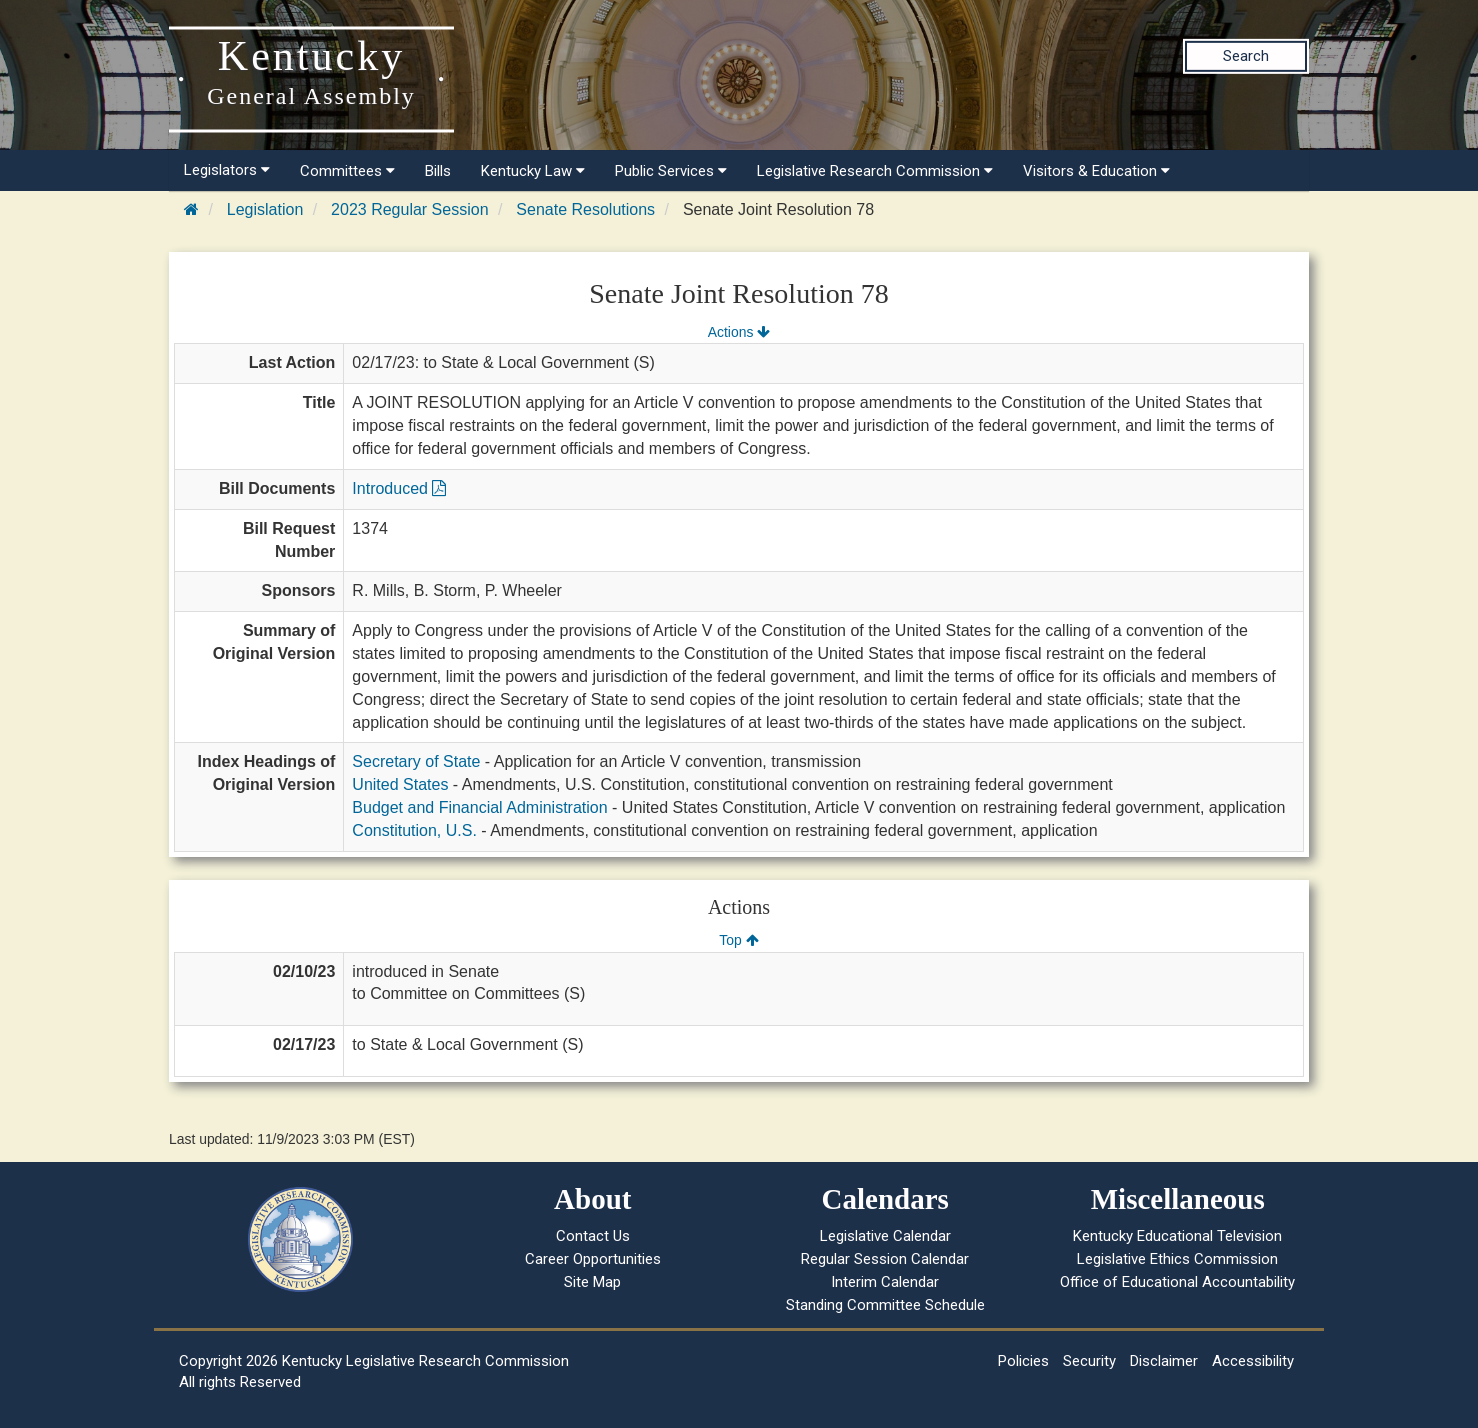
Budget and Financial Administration (479, 807)
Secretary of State (416, 761)
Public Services (671, 171)
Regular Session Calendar (885, 1259)
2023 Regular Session (409, 209)
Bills (438, 171)
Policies (1023, 1361)
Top (738, 940)
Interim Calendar (885, 1282)
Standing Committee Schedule (885, 1305)
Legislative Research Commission (875, 171)
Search (1246, 56)
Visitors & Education (1096, 171)
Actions (739, 332)
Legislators (227, 170)
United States (400, 784)
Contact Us (593, 1236)
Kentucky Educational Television (1177, 1236)
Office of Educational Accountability (1177, 1282)
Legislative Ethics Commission (1177, 1259)
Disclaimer (1164, 1361)
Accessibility (1253, 1361)
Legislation (265, 209)
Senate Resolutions (585, 209)
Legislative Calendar (885, 1236)
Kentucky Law (533, 171)
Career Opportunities (593, 1259)
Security (1089, 1361)
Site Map (592, 1282)
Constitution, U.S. (414, 830)
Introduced (399, 488)
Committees (347, 171)
